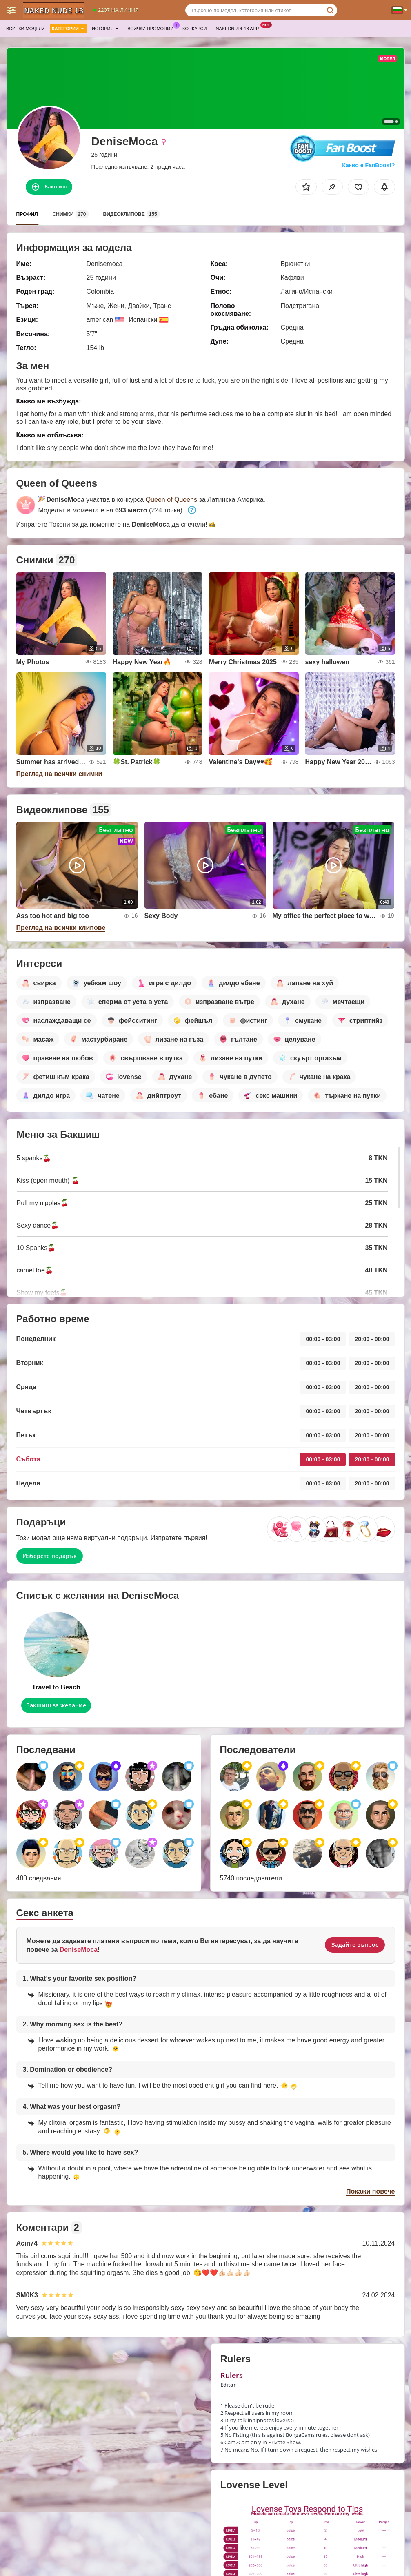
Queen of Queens (171, 499)
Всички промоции (152, 27)
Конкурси (194, 28)
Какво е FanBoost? (368, 165)
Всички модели (25, 28)
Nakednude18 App (239, 27)
